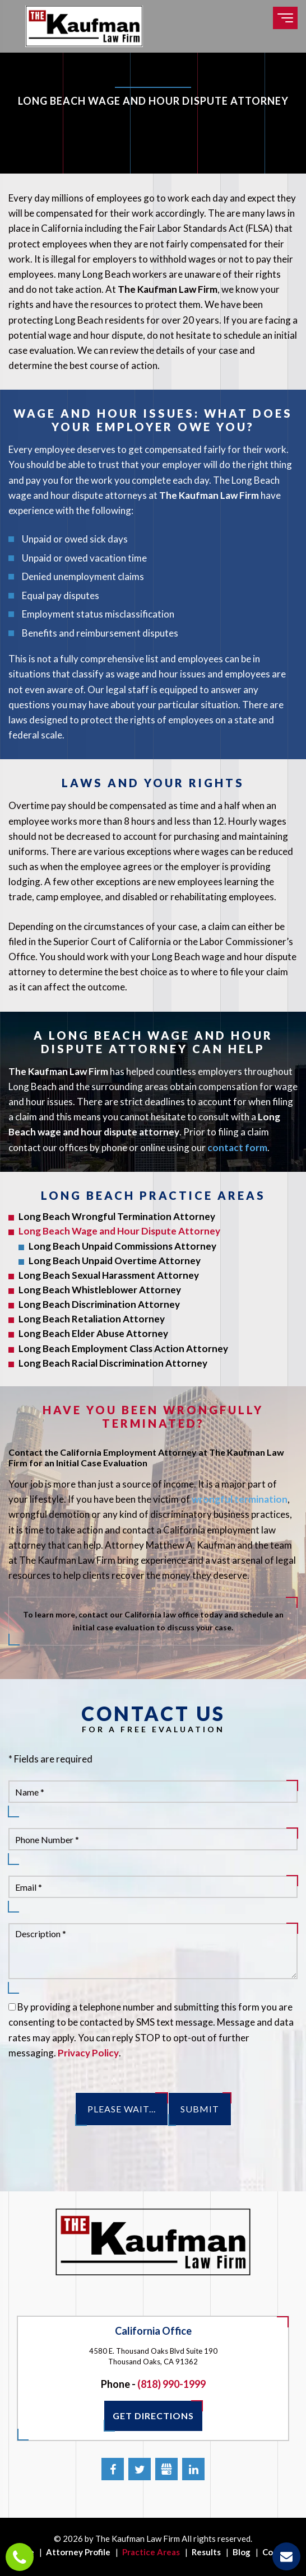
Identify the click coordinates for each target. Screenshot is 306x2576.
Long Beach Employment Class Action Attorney (123, 1348)
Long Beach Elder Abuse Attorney (93, 1333)
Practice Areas (151, 2552)
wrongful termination (240, 1499)
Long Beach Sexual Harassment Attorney (108, 1275)
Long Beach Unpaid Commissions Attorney (122, 1246)
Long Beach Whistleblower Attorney (99, 1290)
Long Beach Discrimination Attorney (99, 1304)
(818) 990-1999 (171, 2384)
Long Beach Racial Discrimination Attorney (112, 1363)
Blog (242, 2552)
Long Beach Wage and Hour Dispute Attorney (119, 1231)
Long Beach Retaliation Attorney (91, 1319)
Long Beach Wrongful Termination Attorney (116, 1216)
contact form (237, 1147)
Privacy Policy (88, 2053)
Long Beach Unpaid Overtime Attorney (115, 1260)
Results (206, 2552)
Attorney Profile (78, 2552)
